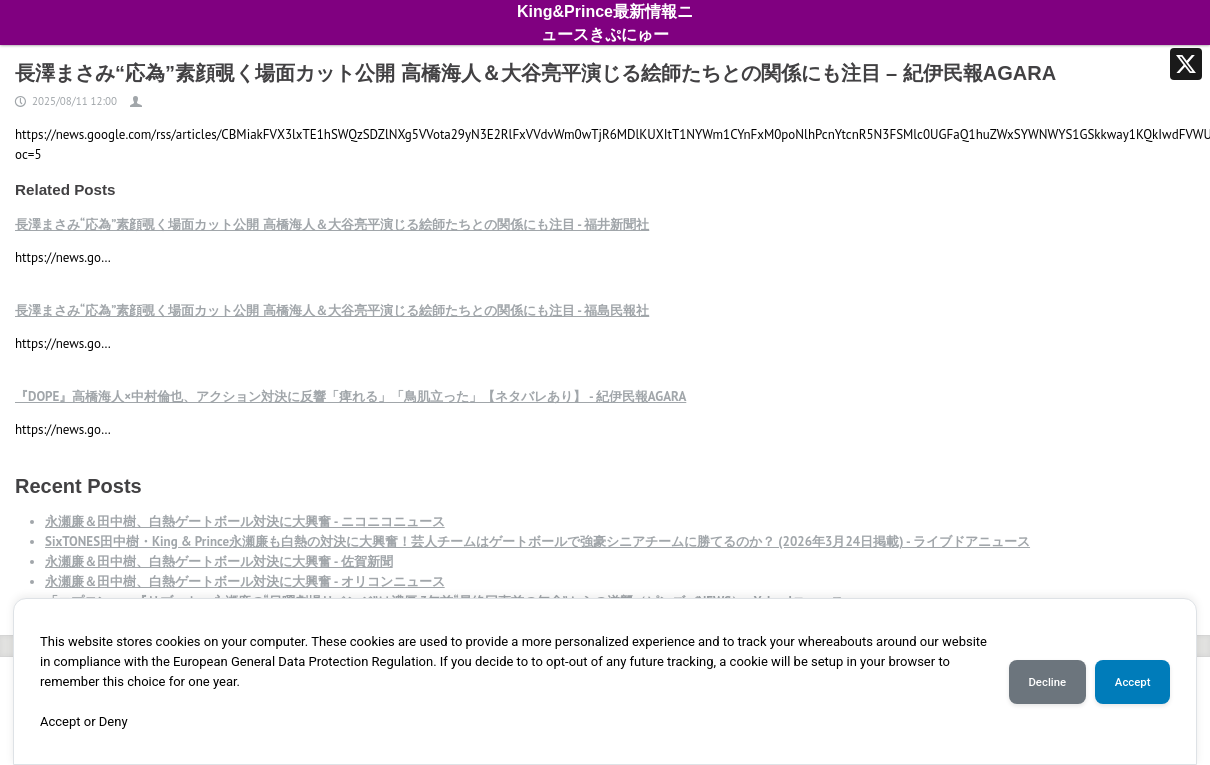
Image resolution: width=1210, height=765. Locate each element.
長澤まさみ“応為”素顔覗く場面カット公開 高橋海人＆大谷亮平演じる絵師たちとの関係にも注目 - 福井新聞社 (332, 224)
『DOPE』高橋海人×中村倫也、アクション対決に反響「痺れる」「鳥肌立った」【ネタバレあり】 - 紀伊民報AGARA (350, 396)
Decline (1047, 682)
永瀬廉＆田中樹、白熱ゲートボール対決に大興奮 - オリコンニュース (245, 581)
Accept (1133, 682)
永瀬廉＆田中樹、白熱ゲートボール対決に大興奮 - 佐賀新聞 (219, 561)
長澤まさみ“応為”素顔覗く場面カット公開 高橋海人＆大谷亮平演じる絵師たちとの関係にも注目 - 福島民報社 (332, 310)
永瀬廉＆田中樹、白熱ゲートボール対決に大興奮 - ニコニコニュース (245, 521)
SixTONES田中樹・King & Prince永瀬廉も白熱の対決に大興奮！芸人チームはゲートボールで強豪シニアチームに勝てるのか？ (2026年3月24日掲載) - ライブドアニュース (537, 541)
